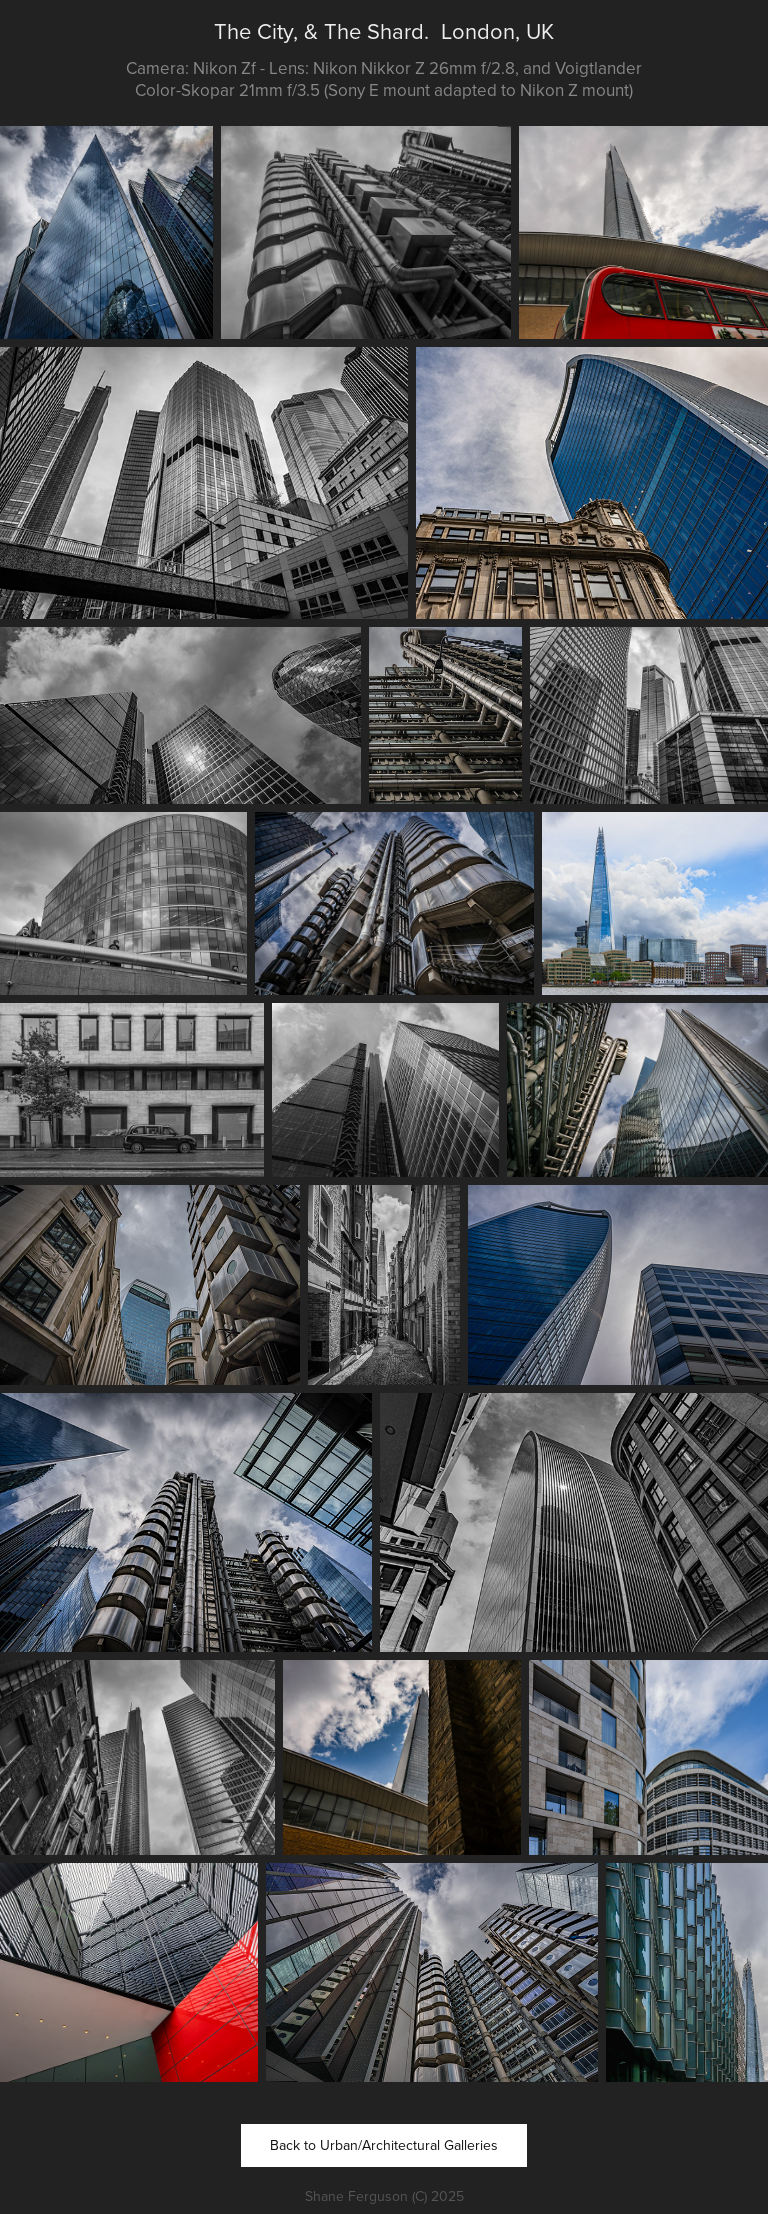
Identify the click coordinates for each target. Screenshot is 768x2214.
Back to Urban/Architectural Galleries (384, 2145)
